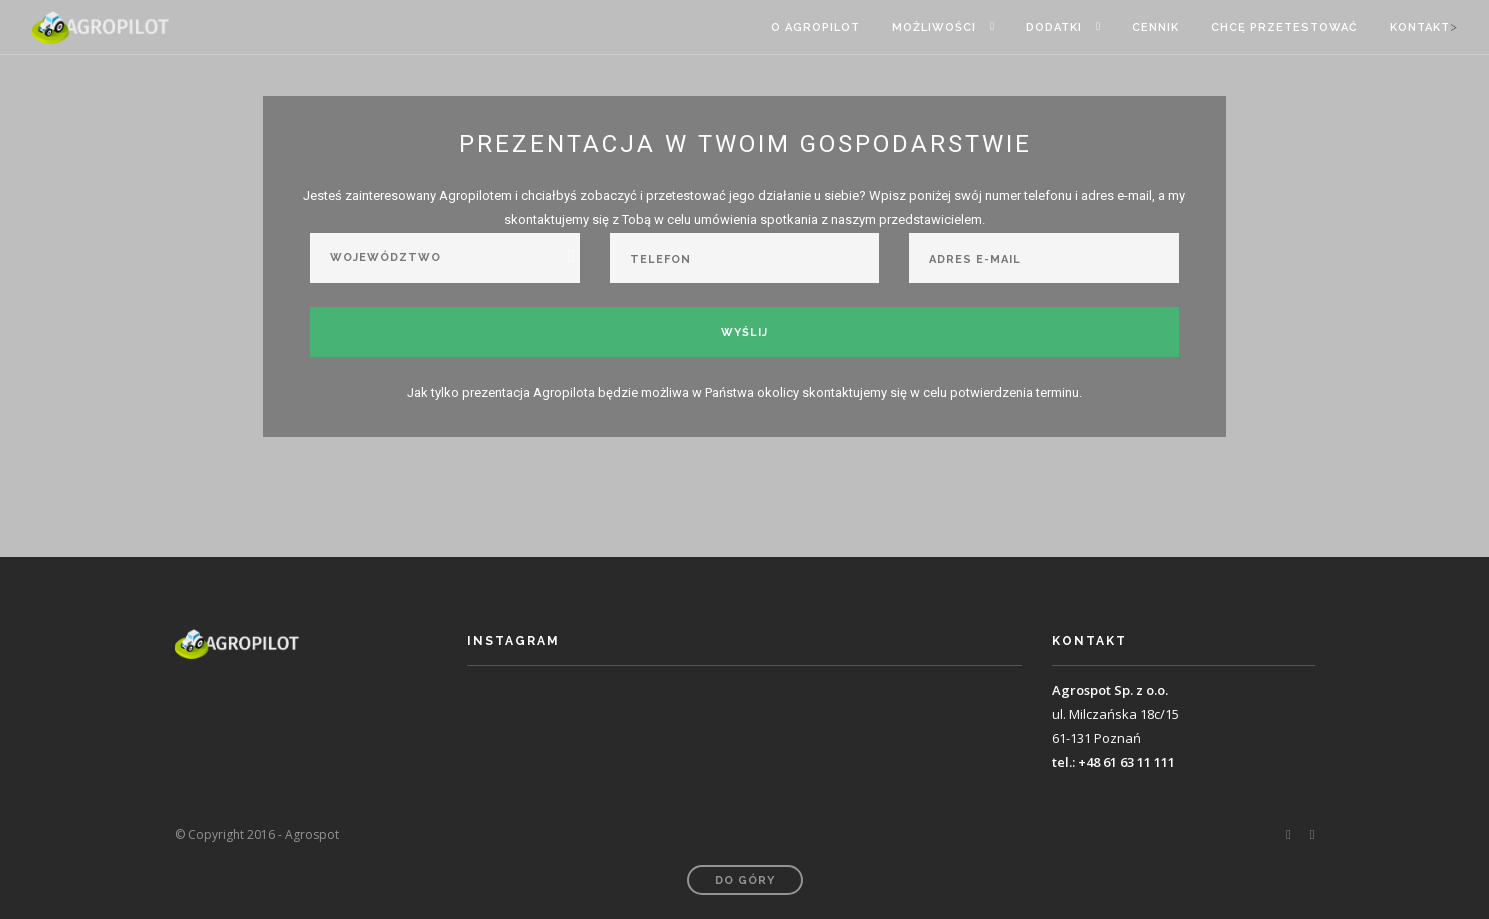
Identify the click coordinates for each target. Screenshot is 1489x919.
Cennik (1155, 27)
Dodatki (1054, 27)
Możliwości (934, 27)
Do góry (745, 880)
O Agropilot (815, 27)
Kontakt (1420, 27)
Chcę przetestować (1284, 27)
